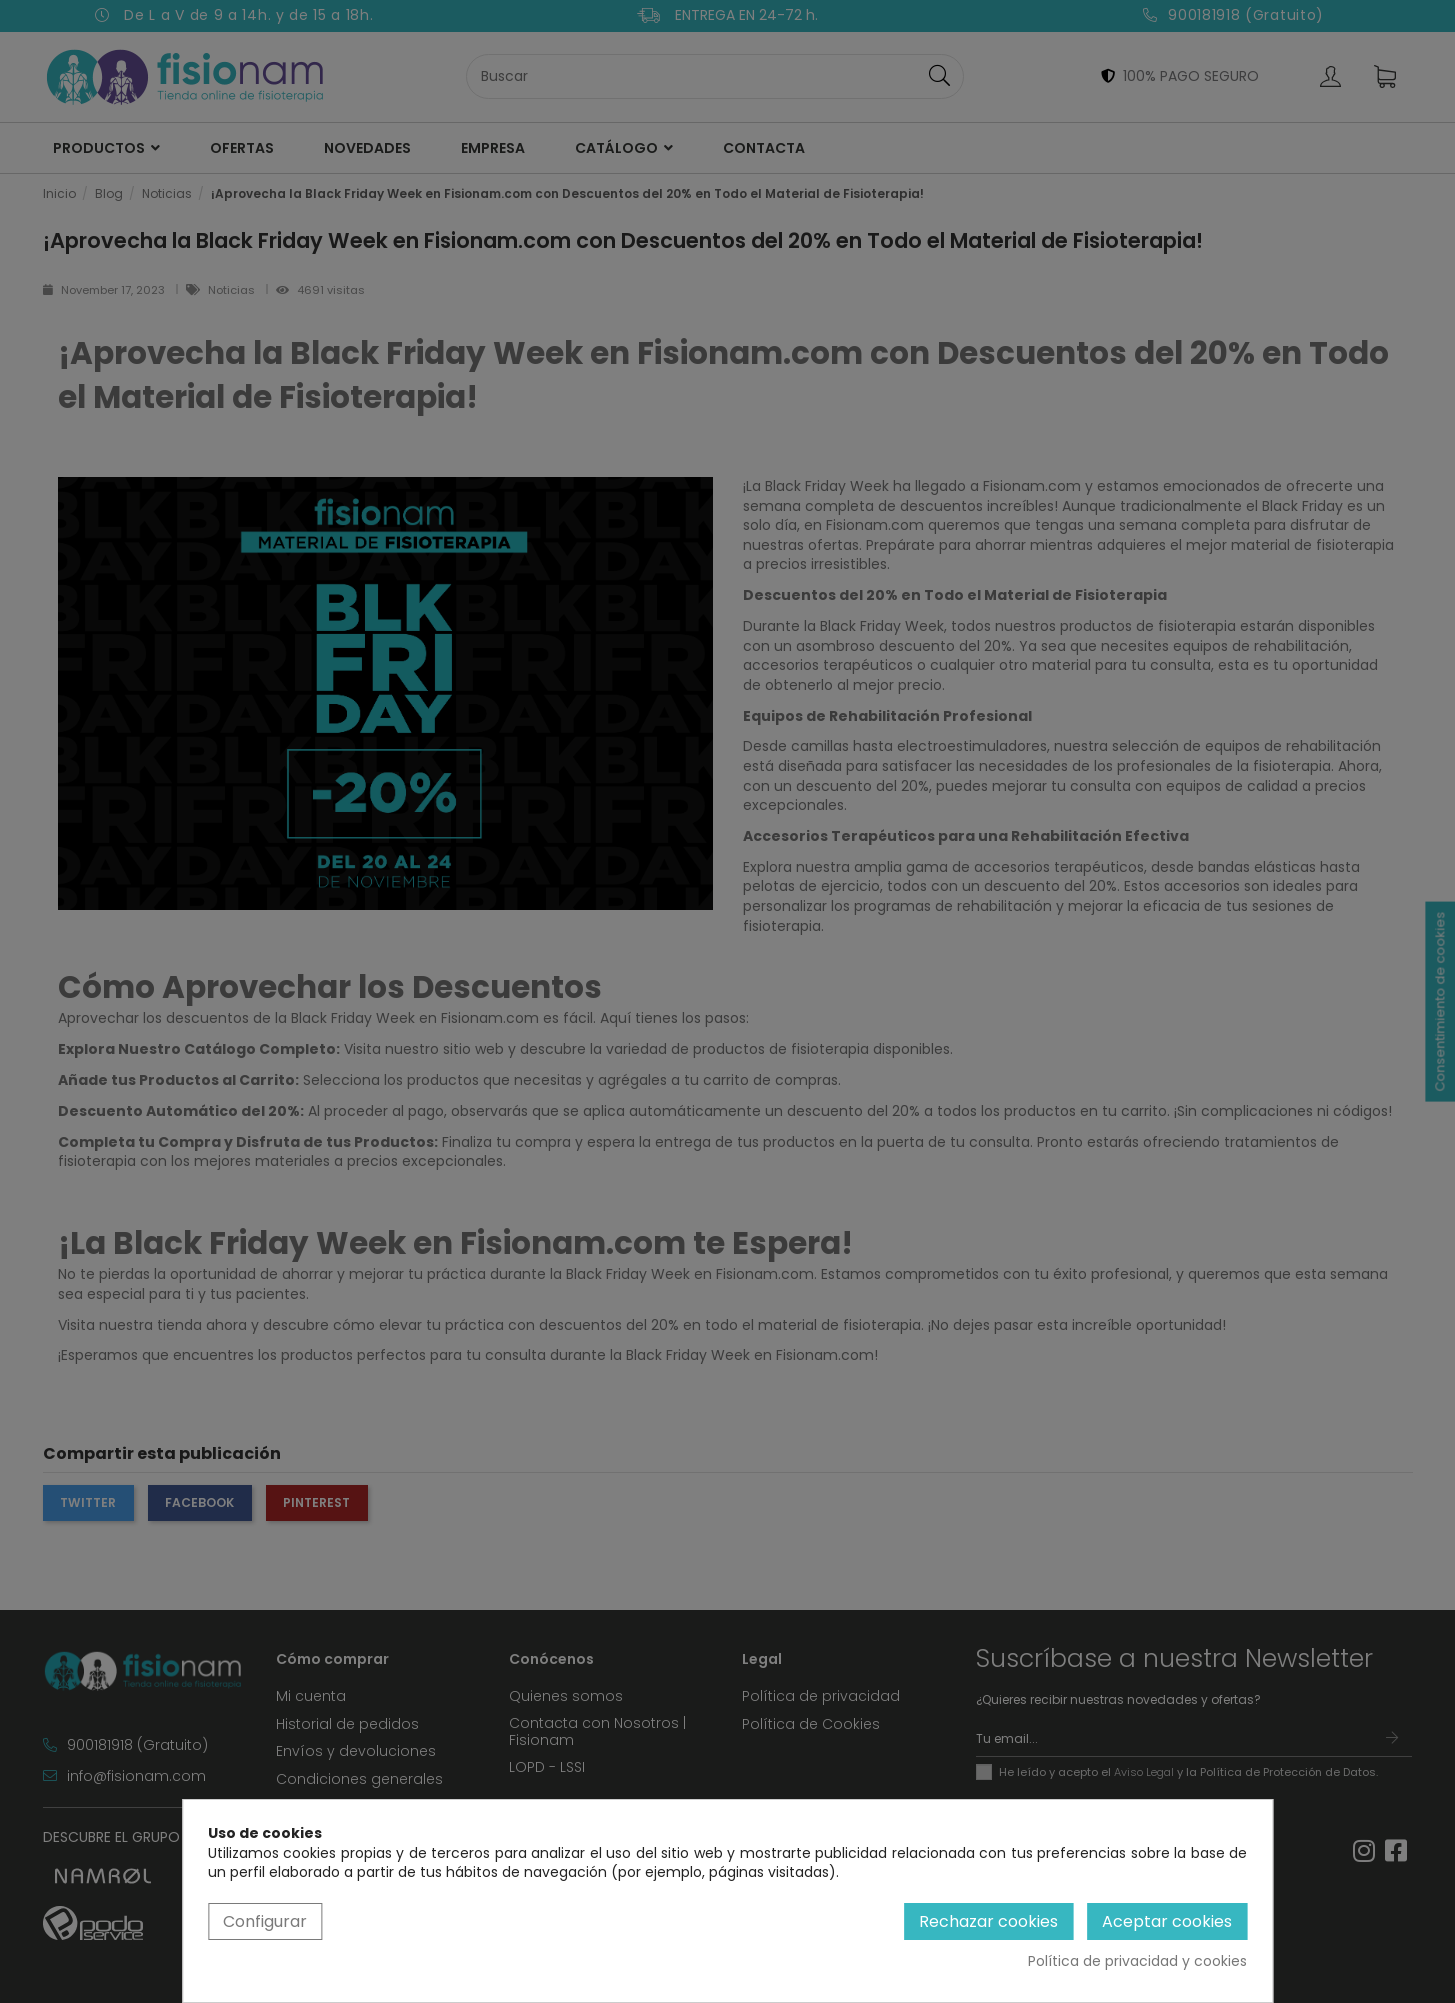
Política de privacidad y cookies (1137, 1961)
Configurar (265, 1921)
